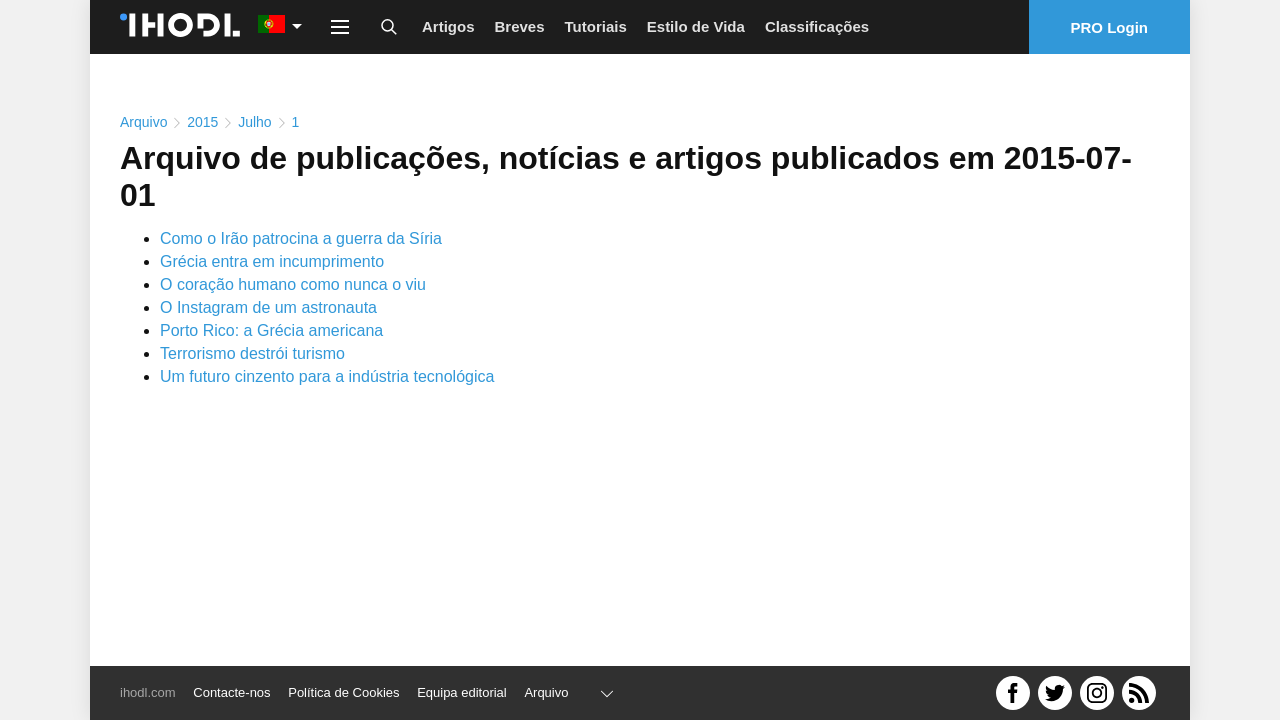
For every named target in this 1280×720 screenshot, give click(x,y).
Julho (254, 122)
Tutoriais (596, 26)
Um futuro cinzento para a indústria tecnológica (327, 376)
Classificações (817, 26)
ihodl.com (148, 692)
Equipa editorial (462, 692)
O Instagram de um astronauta (268, 307)
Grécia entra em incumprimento (272, 261)
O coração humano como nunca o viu (293, 284)
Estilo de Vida (696, 26)
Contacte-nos (231, 692)
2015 (202, 122)
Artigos (448, 26)
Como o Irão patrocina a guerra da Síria (301, 238)
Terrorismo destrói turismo (252, 353)
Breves (520, 26)
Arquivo (143, 122)
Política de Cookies (343, 692)
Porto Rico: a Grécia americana (271, 330)
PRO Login (1110, 27)
